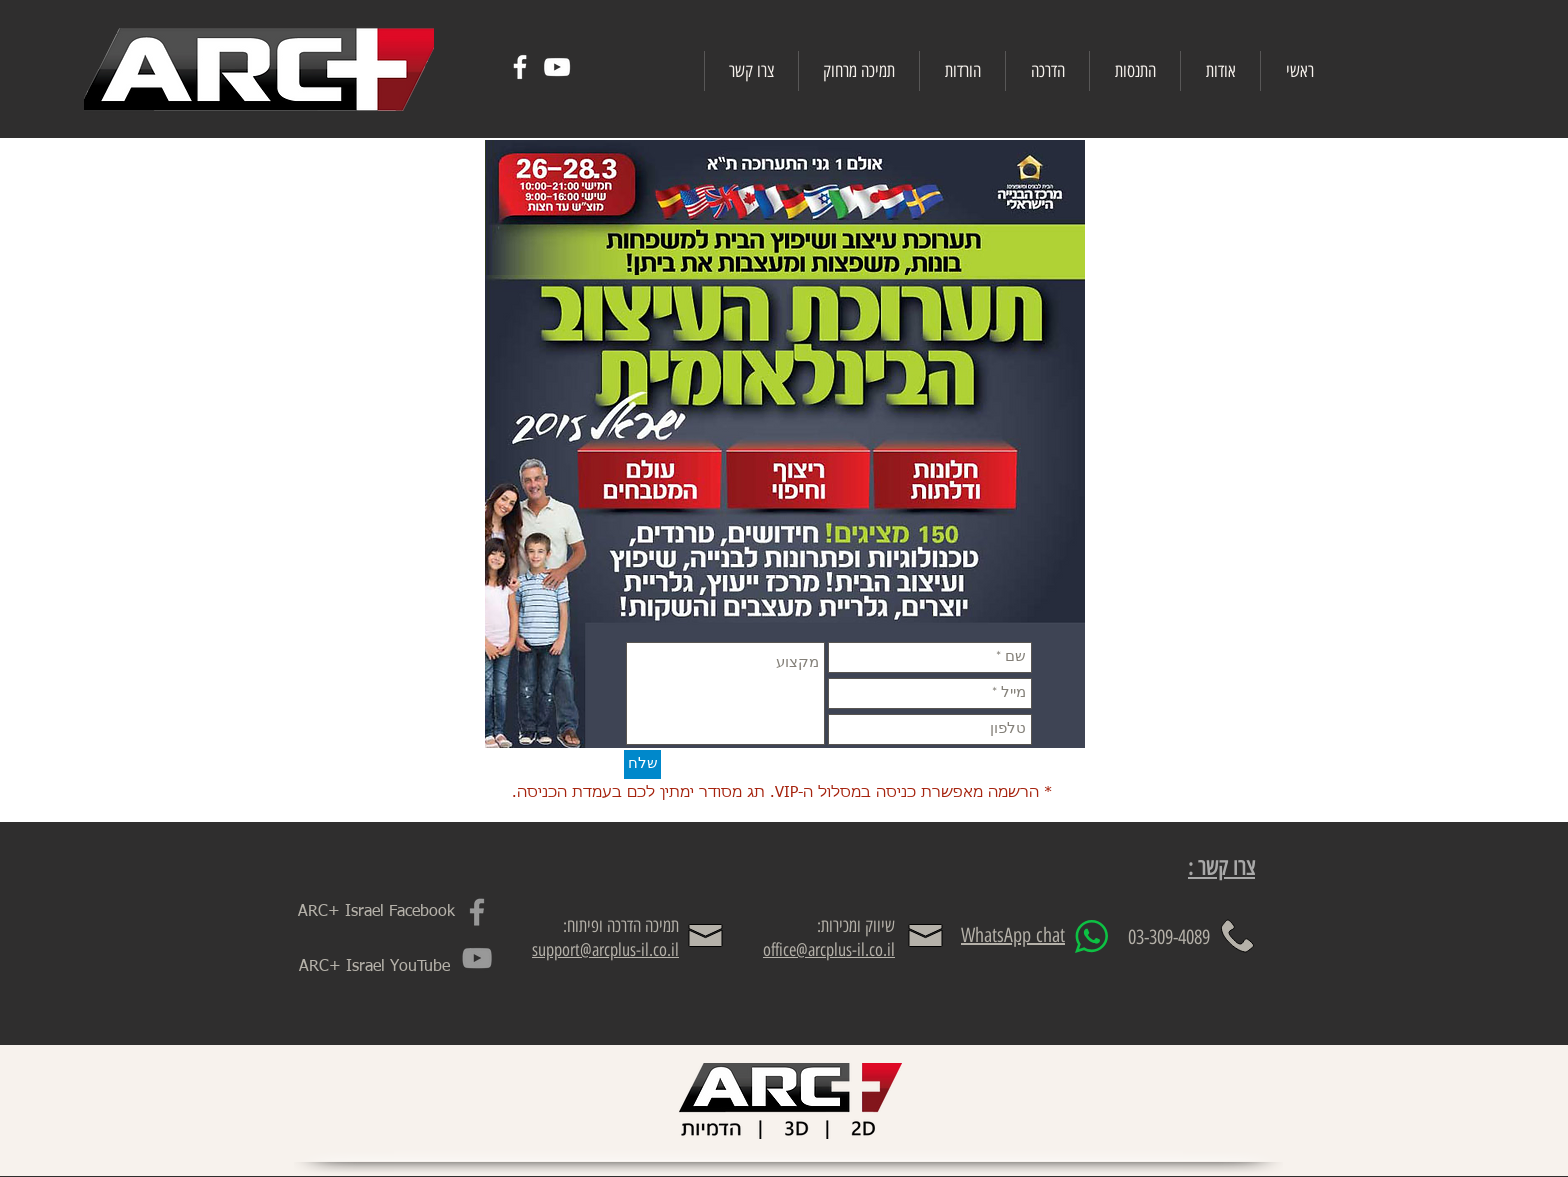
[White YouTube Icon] (557, 67)
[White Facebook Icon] (520, 67)
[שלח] (642, 764)
